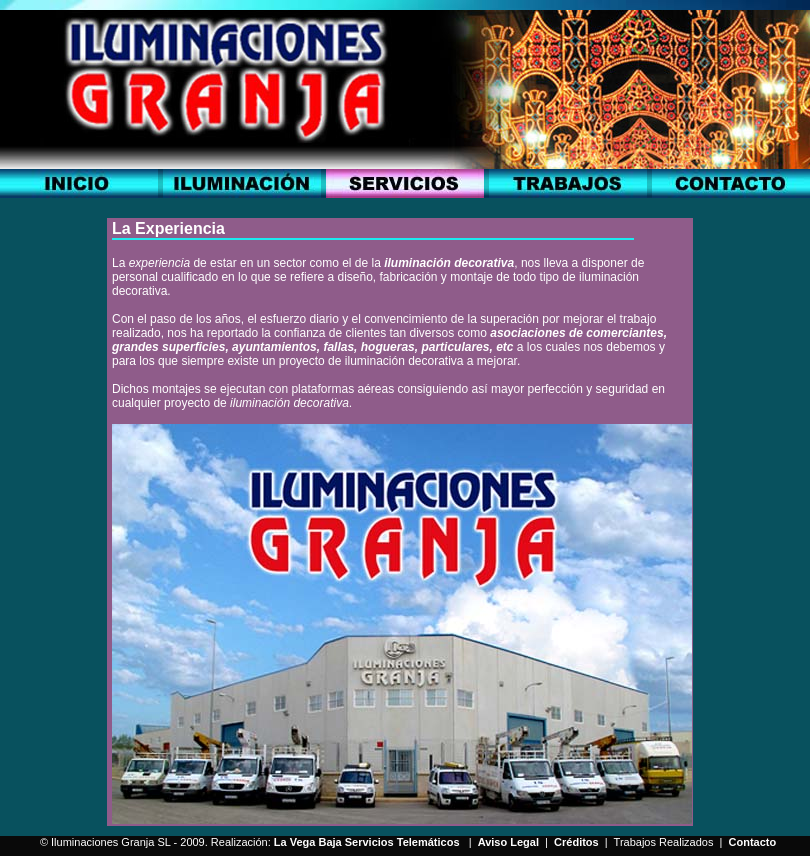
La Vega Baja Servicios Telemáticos (367, 842)
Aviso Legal (508, 842)
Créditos (576, 842)
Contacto (753, 842)
